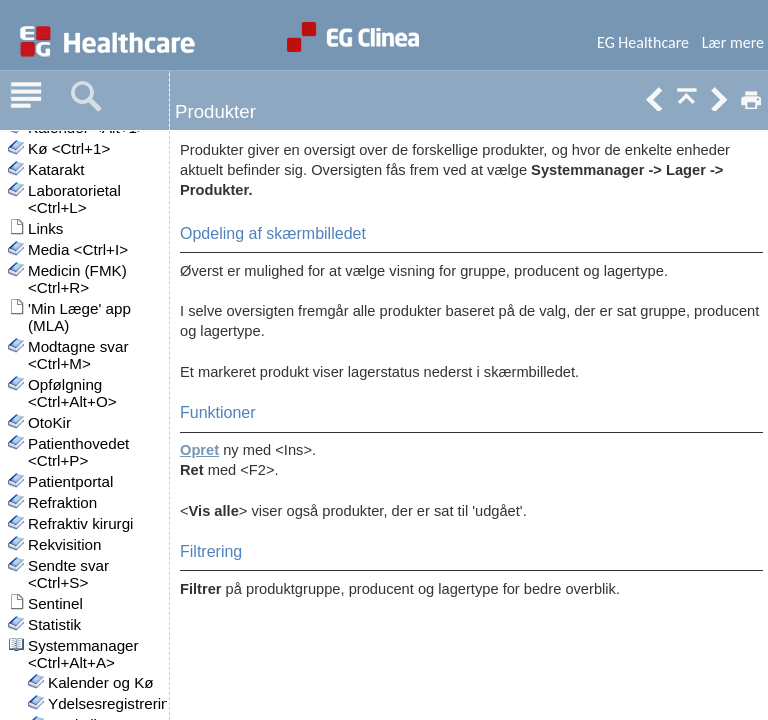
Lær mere (733, 42)
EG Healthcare (643, 42)
